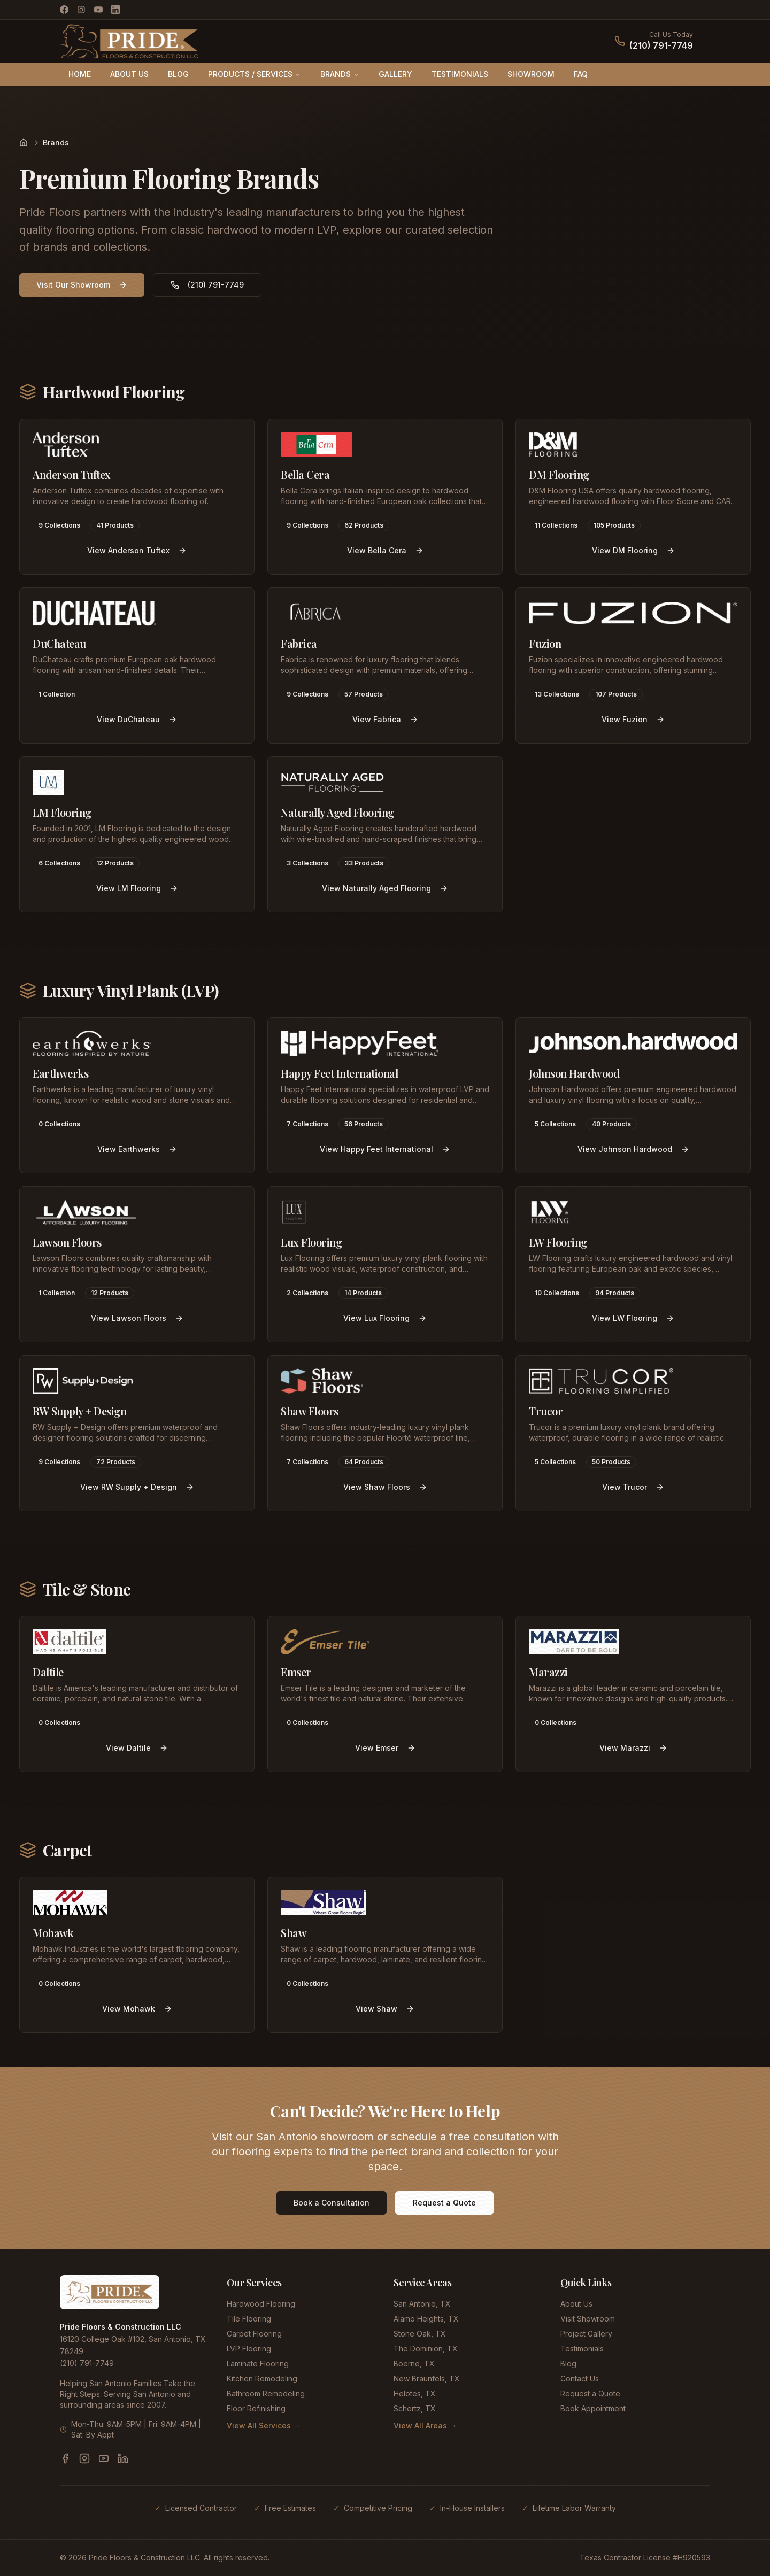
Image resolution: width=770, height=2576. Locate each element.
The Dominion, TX (426, 2348)
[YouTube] (98, 9)
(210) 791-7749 (661, 45)
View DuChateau (137, 719)
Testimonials (582, 2348)
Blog (568, 2363)
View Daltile (137, 1747)
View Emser (385, 1747)
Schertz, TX (415, 2408)
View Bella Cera (385, 550)
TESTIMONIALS (460, 74)
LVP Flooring (249, 2348)
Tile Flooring (249, 2318)
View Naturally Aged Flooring (385, 888)
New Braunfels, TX (427, 2378)
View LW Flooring (633, 1317)
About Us (576, 2303)
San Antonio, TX (422, 2303)
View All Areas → (425, 2425)
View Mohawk (137, 2008)
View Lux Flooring (385, 1317)
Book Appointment (593, 2408)
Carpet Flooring (254, 2333)
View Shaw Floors (385, 1486)
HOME (79, 74)
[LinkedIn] (115, 9)
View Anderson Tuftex (137, 550)
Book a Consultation (331, 2202)
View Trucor (633, 1486)
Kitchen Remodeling (262, 2378)
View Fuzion (633, 719)
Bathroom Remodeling (266, 2393)
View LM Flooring (137, 888)
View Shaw (385, 2008)
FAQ (581, 74)
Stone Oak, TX (420, 2333)
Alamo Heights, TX (426, 2318)
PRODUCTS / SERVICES (254, 74)
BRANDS (339, 74)
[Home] (23, 142)
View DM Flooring (633, 550)
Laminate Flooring (258, 2363)
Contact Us (579, 2378)
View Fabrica (385, 719)
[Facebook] (64, 9)
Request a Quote (444, 2202)
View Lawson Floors (137, 1317)
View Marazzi (633, 1747)
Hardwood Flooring (261, 2303)
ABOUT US (129, 74)
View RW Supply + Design (137, 1486)
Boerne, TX (414, 2363)
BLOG (178, 74)
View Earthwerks (137, 1149)
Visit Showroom (587, 2318)
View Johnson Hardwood (633, 1149)
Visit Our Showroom (81, 284)
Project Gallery (586, 2333)
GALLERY (395, 74)
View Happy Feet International (385, 1149)
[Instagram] (81, 9)
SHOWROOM (531, 74)
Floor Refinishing (256, 2408)
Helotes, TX (415, 2393)
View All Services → (264, 2425)
